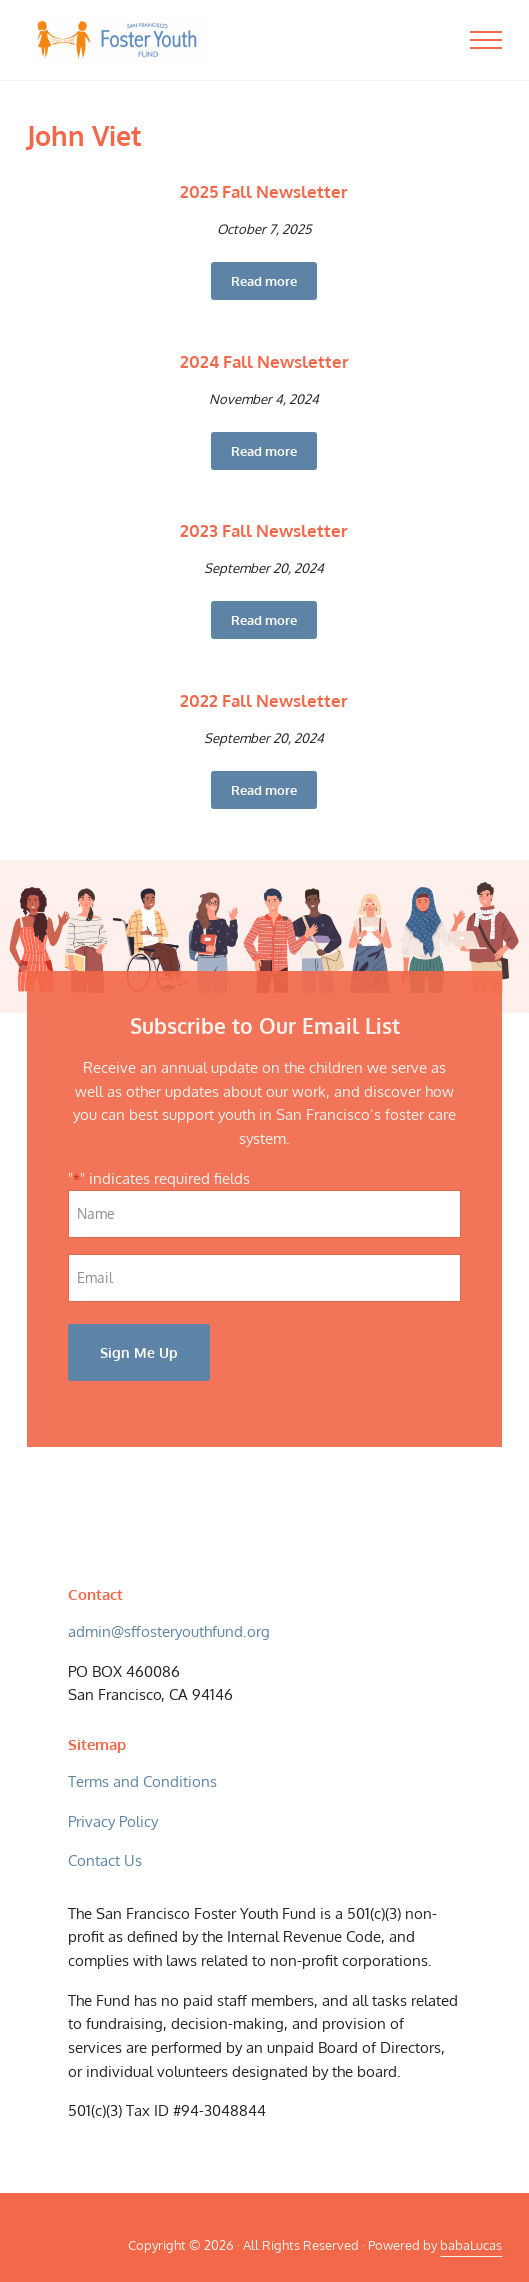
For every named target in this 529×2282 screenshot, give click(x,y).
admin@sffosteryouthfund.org (169, 1631)
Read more (274, 284)
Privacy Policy (113, 1821)
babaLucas (471, 2245)
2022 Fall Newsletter (264, 700)
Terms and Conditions (142, 1781)
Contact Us (105, 1860)
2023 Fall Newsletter (264, 530)
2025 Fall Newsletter (264, 191)
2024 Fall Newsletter (264, 361)
